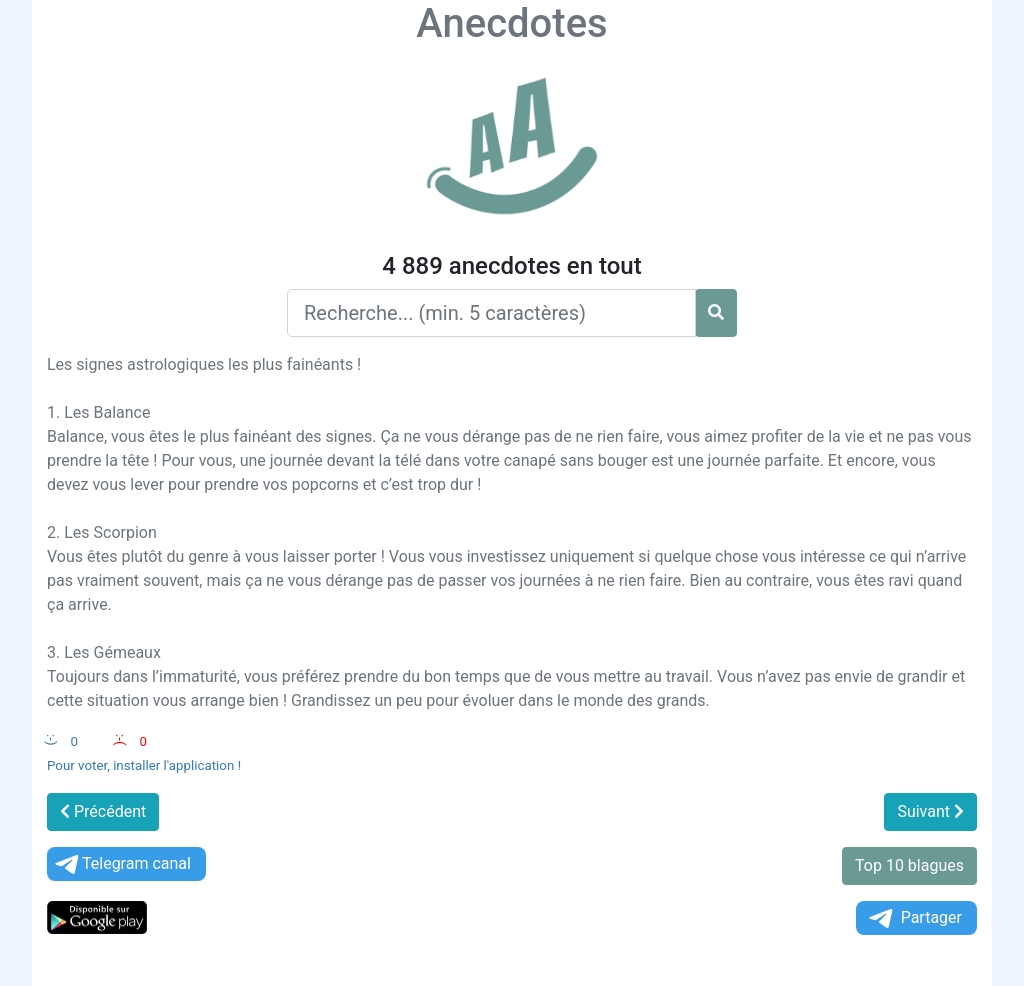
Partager (914, 918)
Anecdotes (511, 23)
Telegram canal (121, 864)
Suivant (930, 811)
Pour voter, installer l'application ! (144, 765)
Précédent (103, 811)
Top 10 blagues (909, 865)
